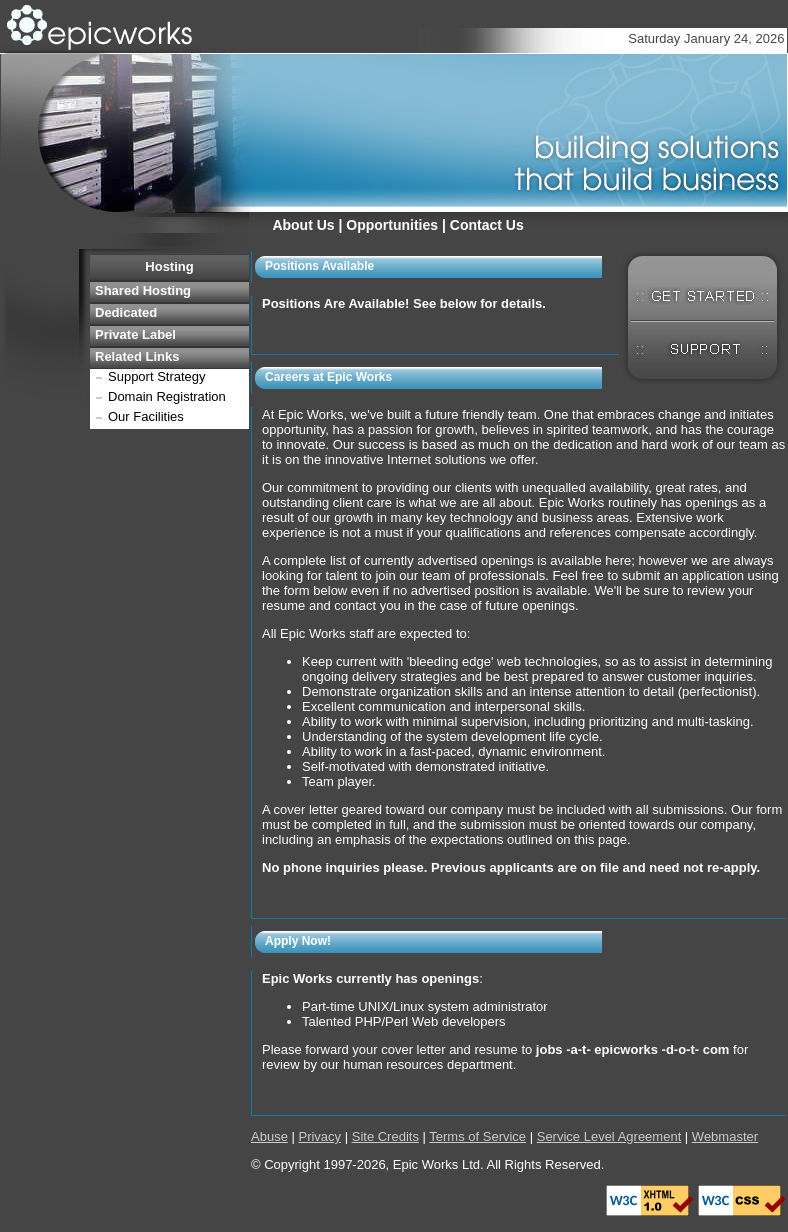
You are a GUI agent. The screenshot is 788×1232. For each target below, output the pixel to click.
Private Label (135, 334)
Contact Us (487, 225)
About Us (303, 225)
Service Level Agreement (609, 1136)
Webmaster (725, 1136)
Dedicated (126, 312)
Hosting (169, 266)
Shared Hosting (143, 290)
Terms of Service (477, 1136)
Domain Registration (167, 396)
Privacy (319, 1136)
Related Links (137, 356)
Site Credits (385, 1136)
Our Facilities (146, 416)
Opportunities (392, 225)
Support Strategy (157, 376)
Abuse (269, 1136)
